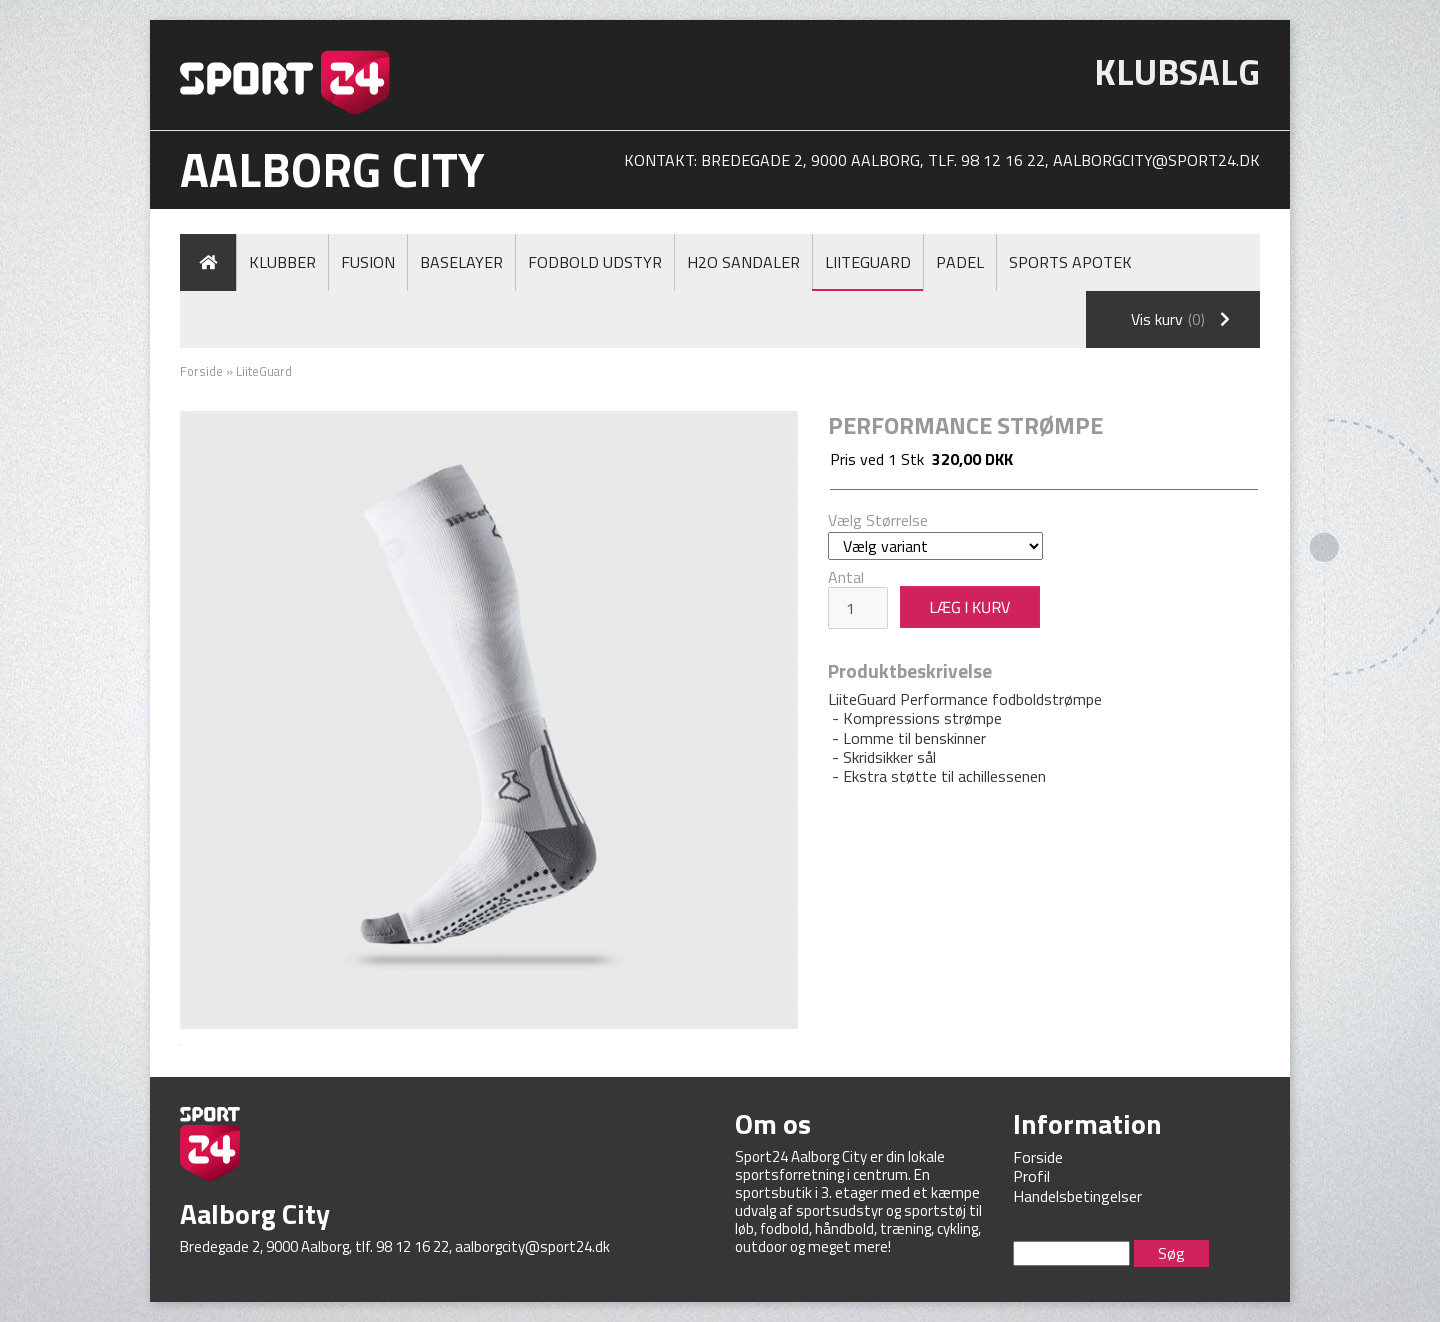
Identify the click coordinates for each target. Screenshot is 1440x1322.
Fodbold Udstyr (595, 262)
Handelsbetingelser (1077, 1196)
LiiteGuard (868, 262)
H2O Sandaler (743, 262)
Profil (1031, 1176)
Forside (201, 371)
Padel (960, 262)
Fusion (368, 262)
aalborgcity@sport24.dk (1156, 160)
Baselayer (461, 262)
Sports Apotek (1070, 262)
